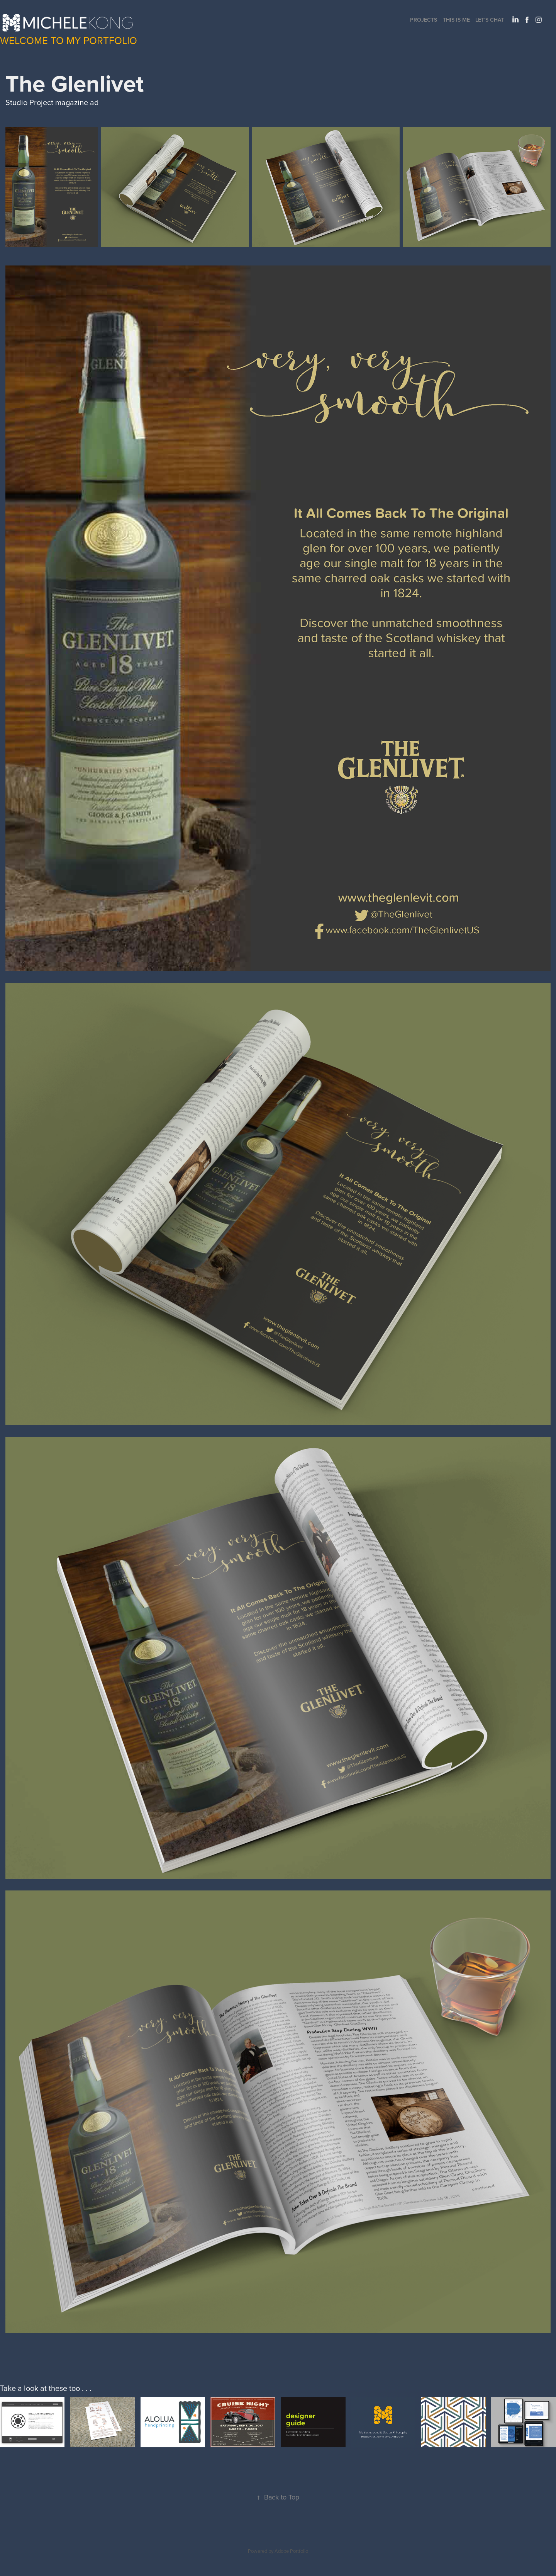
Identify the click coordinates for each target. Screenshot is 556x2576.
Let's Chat (489, 20)
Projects (423, 20)
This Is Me (456, 20)
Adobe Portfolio (291, 2550)
